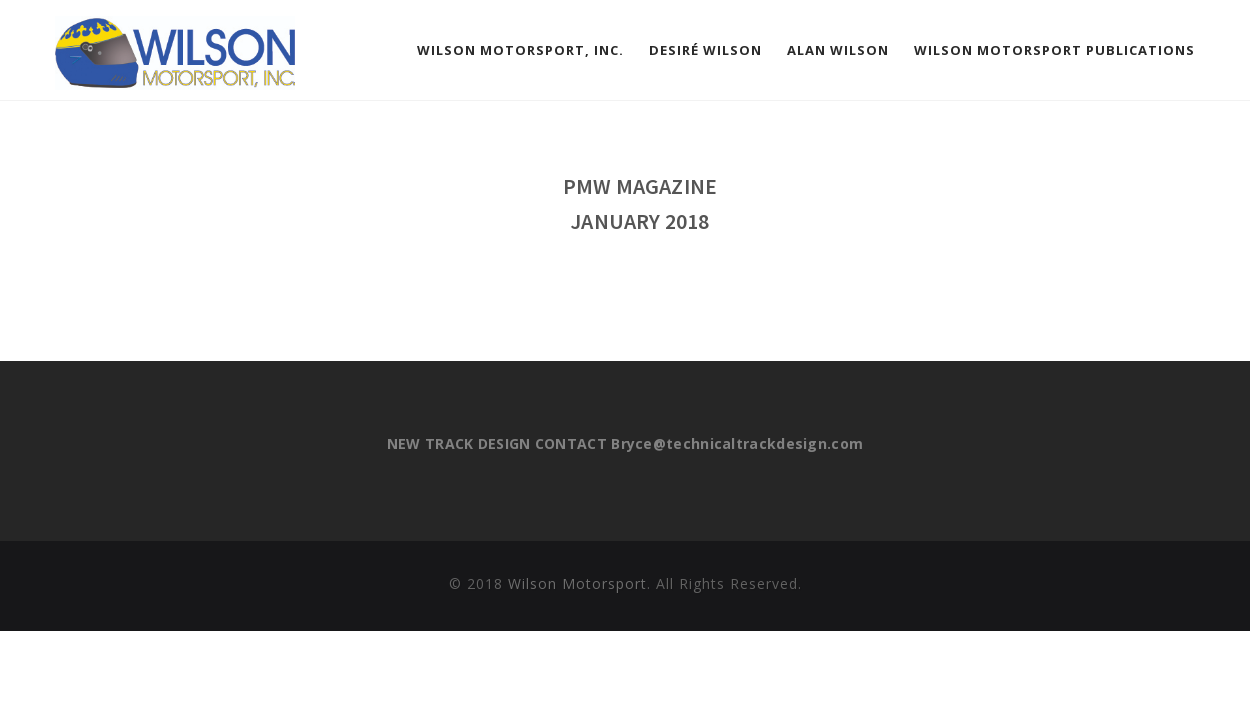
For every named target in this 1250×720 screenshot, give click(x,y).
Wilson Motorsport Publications (1054, 50)
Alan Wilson (838, 50)
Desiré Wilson (705, 50)
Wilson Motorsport (577, 583)
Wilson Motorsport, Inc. (520, 50)
